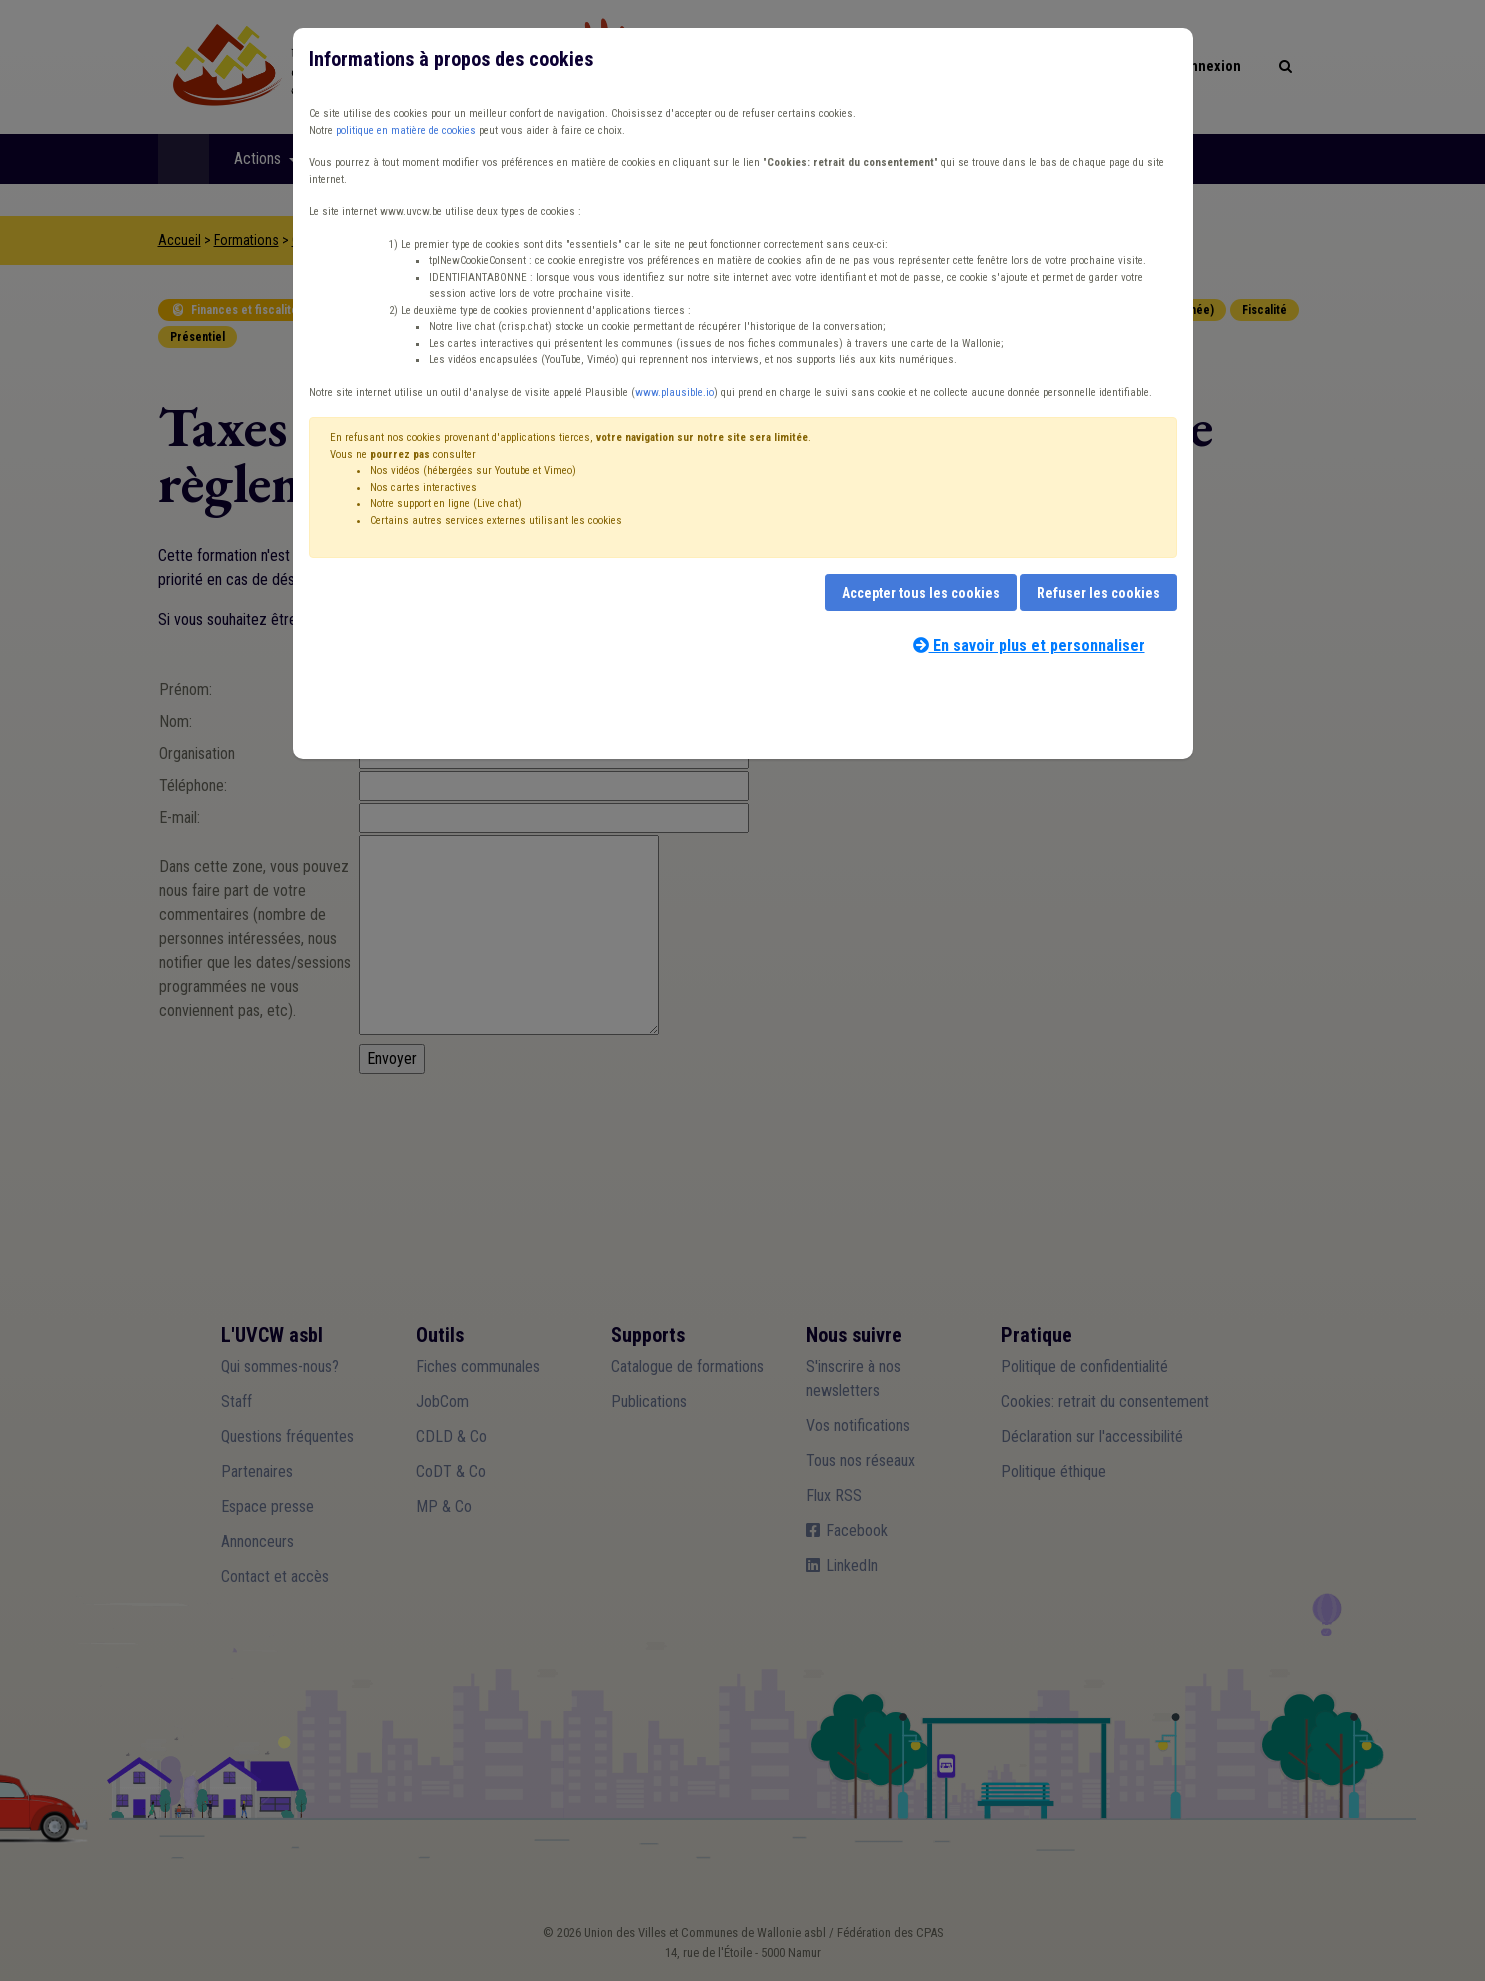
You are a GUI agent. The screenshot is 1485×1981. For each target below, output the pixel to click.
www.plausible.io (674, 392)
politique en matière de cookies (406, 130)
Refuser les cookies (1098, 593)
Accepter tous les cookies (921, 593)
